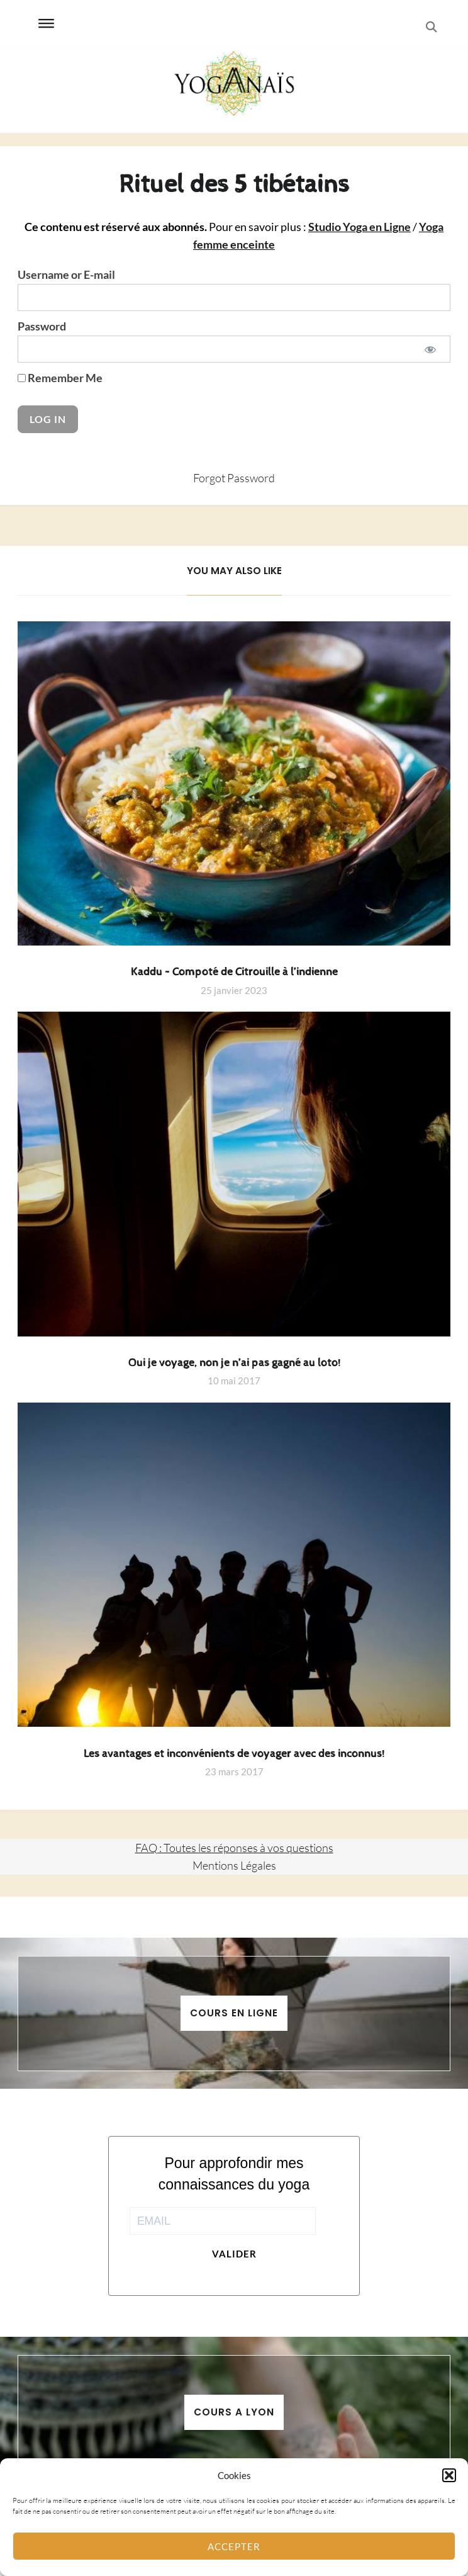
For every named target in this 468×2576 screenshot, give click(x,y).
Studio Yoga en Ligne (359, 227)
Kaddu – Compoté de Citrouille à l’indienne (234, 972)
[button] (449, 2475)
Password (42, 326)
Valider (234, 2253)
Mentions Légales (234, 1865)
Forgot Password (234, 478)
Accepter (234, 2546)
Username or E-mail (66, 274)
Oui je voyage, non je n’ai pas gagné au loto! (234, 1363)
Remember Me (60, 378)
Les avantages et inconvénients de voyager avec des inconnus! (234, 1754)
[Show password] (430, 349)
